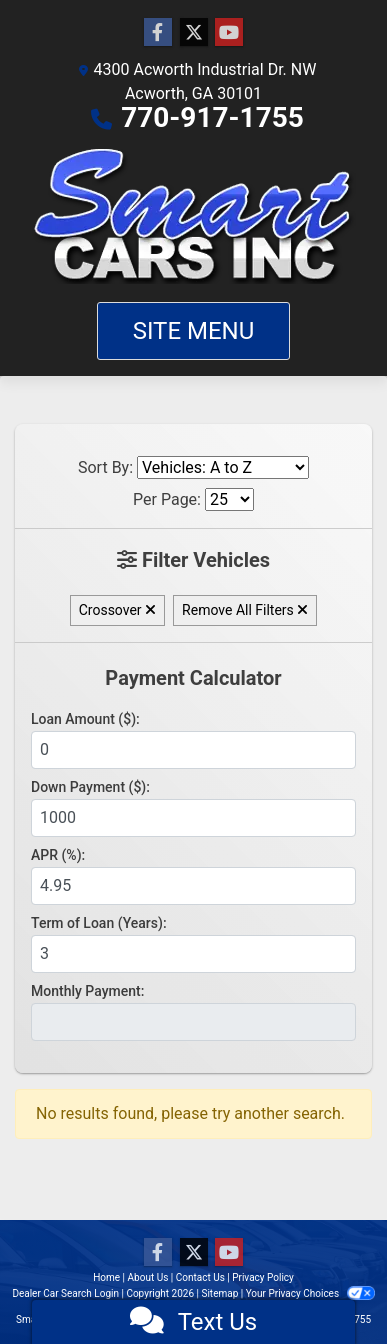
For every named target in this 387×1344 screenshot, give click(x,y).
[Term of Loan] (193, 954)
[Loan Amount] (193, 750)
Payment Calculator (193, 678)
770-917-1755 (212, 117)
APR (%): (58, 855)
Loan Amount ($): (85, 719)
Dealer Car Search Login (65, 1293)
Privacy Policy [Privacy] (263, 1277)
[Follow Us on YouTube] (229, 33)
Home (106, 1277)
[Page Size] (229, 499)
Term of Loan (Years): (99, 923)
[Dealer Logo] (194, 216)
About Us (148, 1277)
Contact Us (200, 1277)
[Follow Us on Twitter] (194, 33)
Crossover (117, 610)
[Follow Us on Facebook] (158, 33)
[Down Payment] (193, 818)
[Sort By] (223, 467)
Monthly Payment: (87, 991)
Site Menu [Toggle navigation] (194, 331)
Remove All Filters (245, 610)
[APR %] (193, 886)
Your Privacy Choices (310, 1293)
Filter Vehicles (193, 560)
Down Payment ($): (90, 787)
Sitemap (219, 1293)
